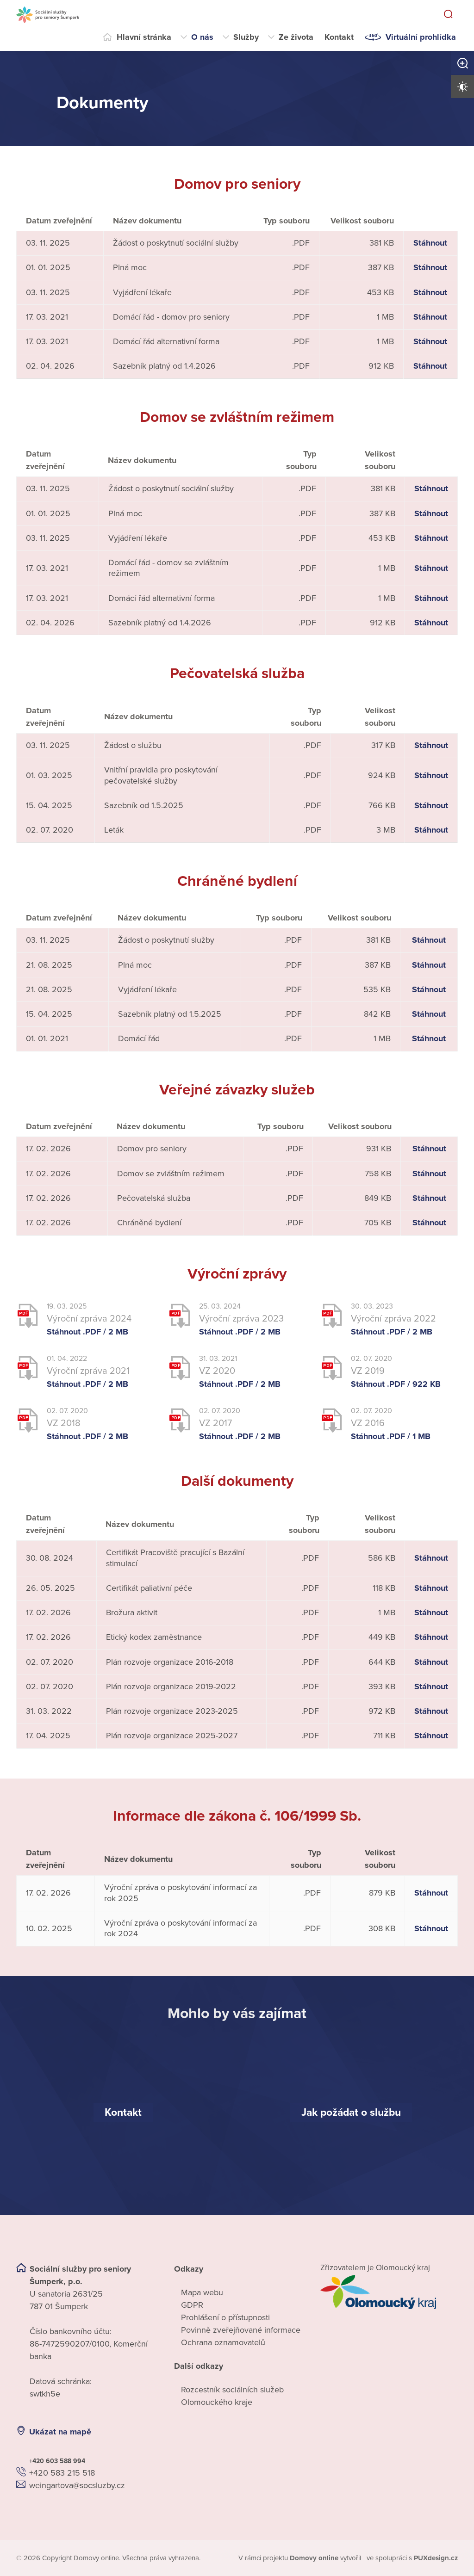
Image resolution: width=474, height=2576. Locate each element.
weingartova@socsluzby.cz (77, 2485)
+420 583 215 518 (62, 2472)
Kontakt (339, 37)
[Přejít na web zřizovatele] (389, 2291)
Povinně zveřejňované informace (240, 2329)
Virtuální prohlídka (421, 37)
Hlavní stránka (144, 37)
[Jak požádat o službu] (351, 2112)
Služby (246, 37)
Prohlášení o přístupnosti (225, 2317)
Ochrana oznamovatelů (223, 2342)
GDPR (192, 2304)
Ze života (296, 37)
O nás (202, 37)
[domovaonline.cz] (314, 2557)
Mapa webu (202, 2292)
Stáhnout (430, 242)
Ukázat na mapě (60, 2431)
